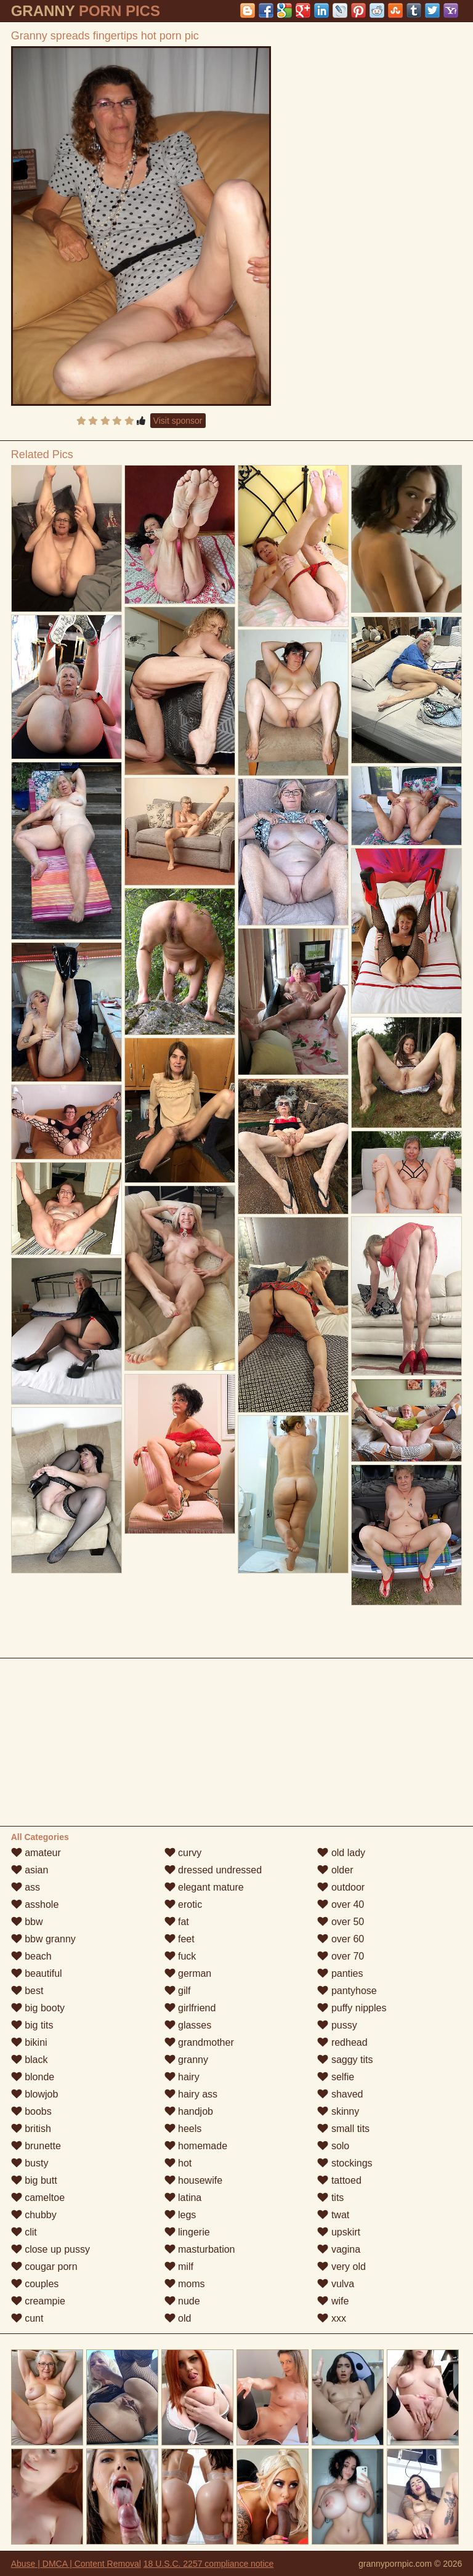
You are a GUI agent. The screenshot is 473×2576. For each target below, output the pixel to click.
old (178, 2318)
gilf (177, 1990)
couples (35, 2284)
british (31, 2128)
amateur (36, 1852)
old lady (341, 1852)
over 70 (340, 1956)
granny (186, 2059)
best (27, 1990)
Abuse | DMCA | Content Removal (76, 2564)
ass (25, 1887)
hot (178, 2163)
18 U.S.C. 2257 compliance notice (209, 2564)
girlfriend (190, 2008)
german (188, 1973)
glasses (188, 2025)
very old (341, 2266)
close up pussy (50, 2249)
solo (333, 2146)
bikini (29, 2042)
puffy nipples (351, 2008)
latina (183, 2197)
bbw (27, 1921)
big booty (38, 2008)
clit (24, 2232)
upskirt (338, 2232)
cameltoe (38, 2197)
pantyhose (346, 1990)
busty (30, 2163)
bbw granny (43, 1939)
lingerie (187, 2232)
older (335, 1870)
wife (333, 2301)
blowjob (35, 2094)
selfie (335, 2077)
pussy (337, 2025)
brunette (36, 2146)
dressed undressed (213, 1870)
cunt (27, 2318)
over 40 (340, 1904)
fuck (180, 1956)
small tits (343, 2128)
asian (30, 1870)
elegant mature (204, 1887)
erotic (183, 1904)
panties (340, 1973)
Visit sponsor (178, 421)
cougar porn (44, 2266)
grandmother (199, 2042)
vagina (338, 2249)
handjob (188, 2111)
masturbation (199, 2249)
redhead (342, 2042)
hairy (182, 2077)
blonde (33, 2077)
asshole (35, 1904)
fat (176, 1921)
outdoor (341, 1887)
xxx (331, 2318)
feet (179, 1939)
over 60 (340, 1939)
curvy (183, 1852)
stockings (344, 2163)
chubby (34, 2215)
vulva (335, 2284)
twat (333, 2215)
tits (330, 2197)
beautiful (36, 1973)
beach (31, 1956)
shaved (340, 2094)
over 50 (340, 1921)
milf (178, 2266)
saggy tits (345, 2059)
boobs (31, 2111)
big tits (32, 2025)
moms (184, 2284)
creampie (38, 2301)
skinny (338, 2111)
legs (180, 2215)
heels (183, 2128)
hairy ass (190, 2094)
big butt (34, 2180)
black (29, 2059)
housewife (193, 2180)
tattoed (339, 2180)
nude (182, 2301)
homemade (196, 2146)
